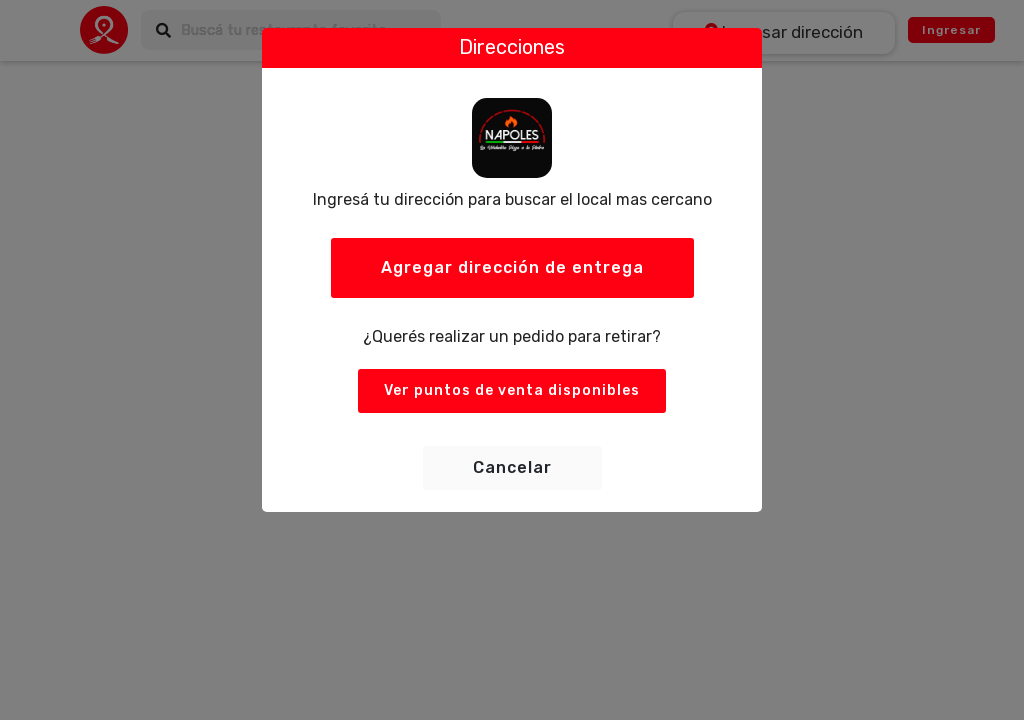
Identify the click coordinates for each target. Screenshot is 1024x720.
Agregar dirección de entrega (512, 267)
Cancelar (512, 467)
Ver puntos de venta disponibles (512, 390)
